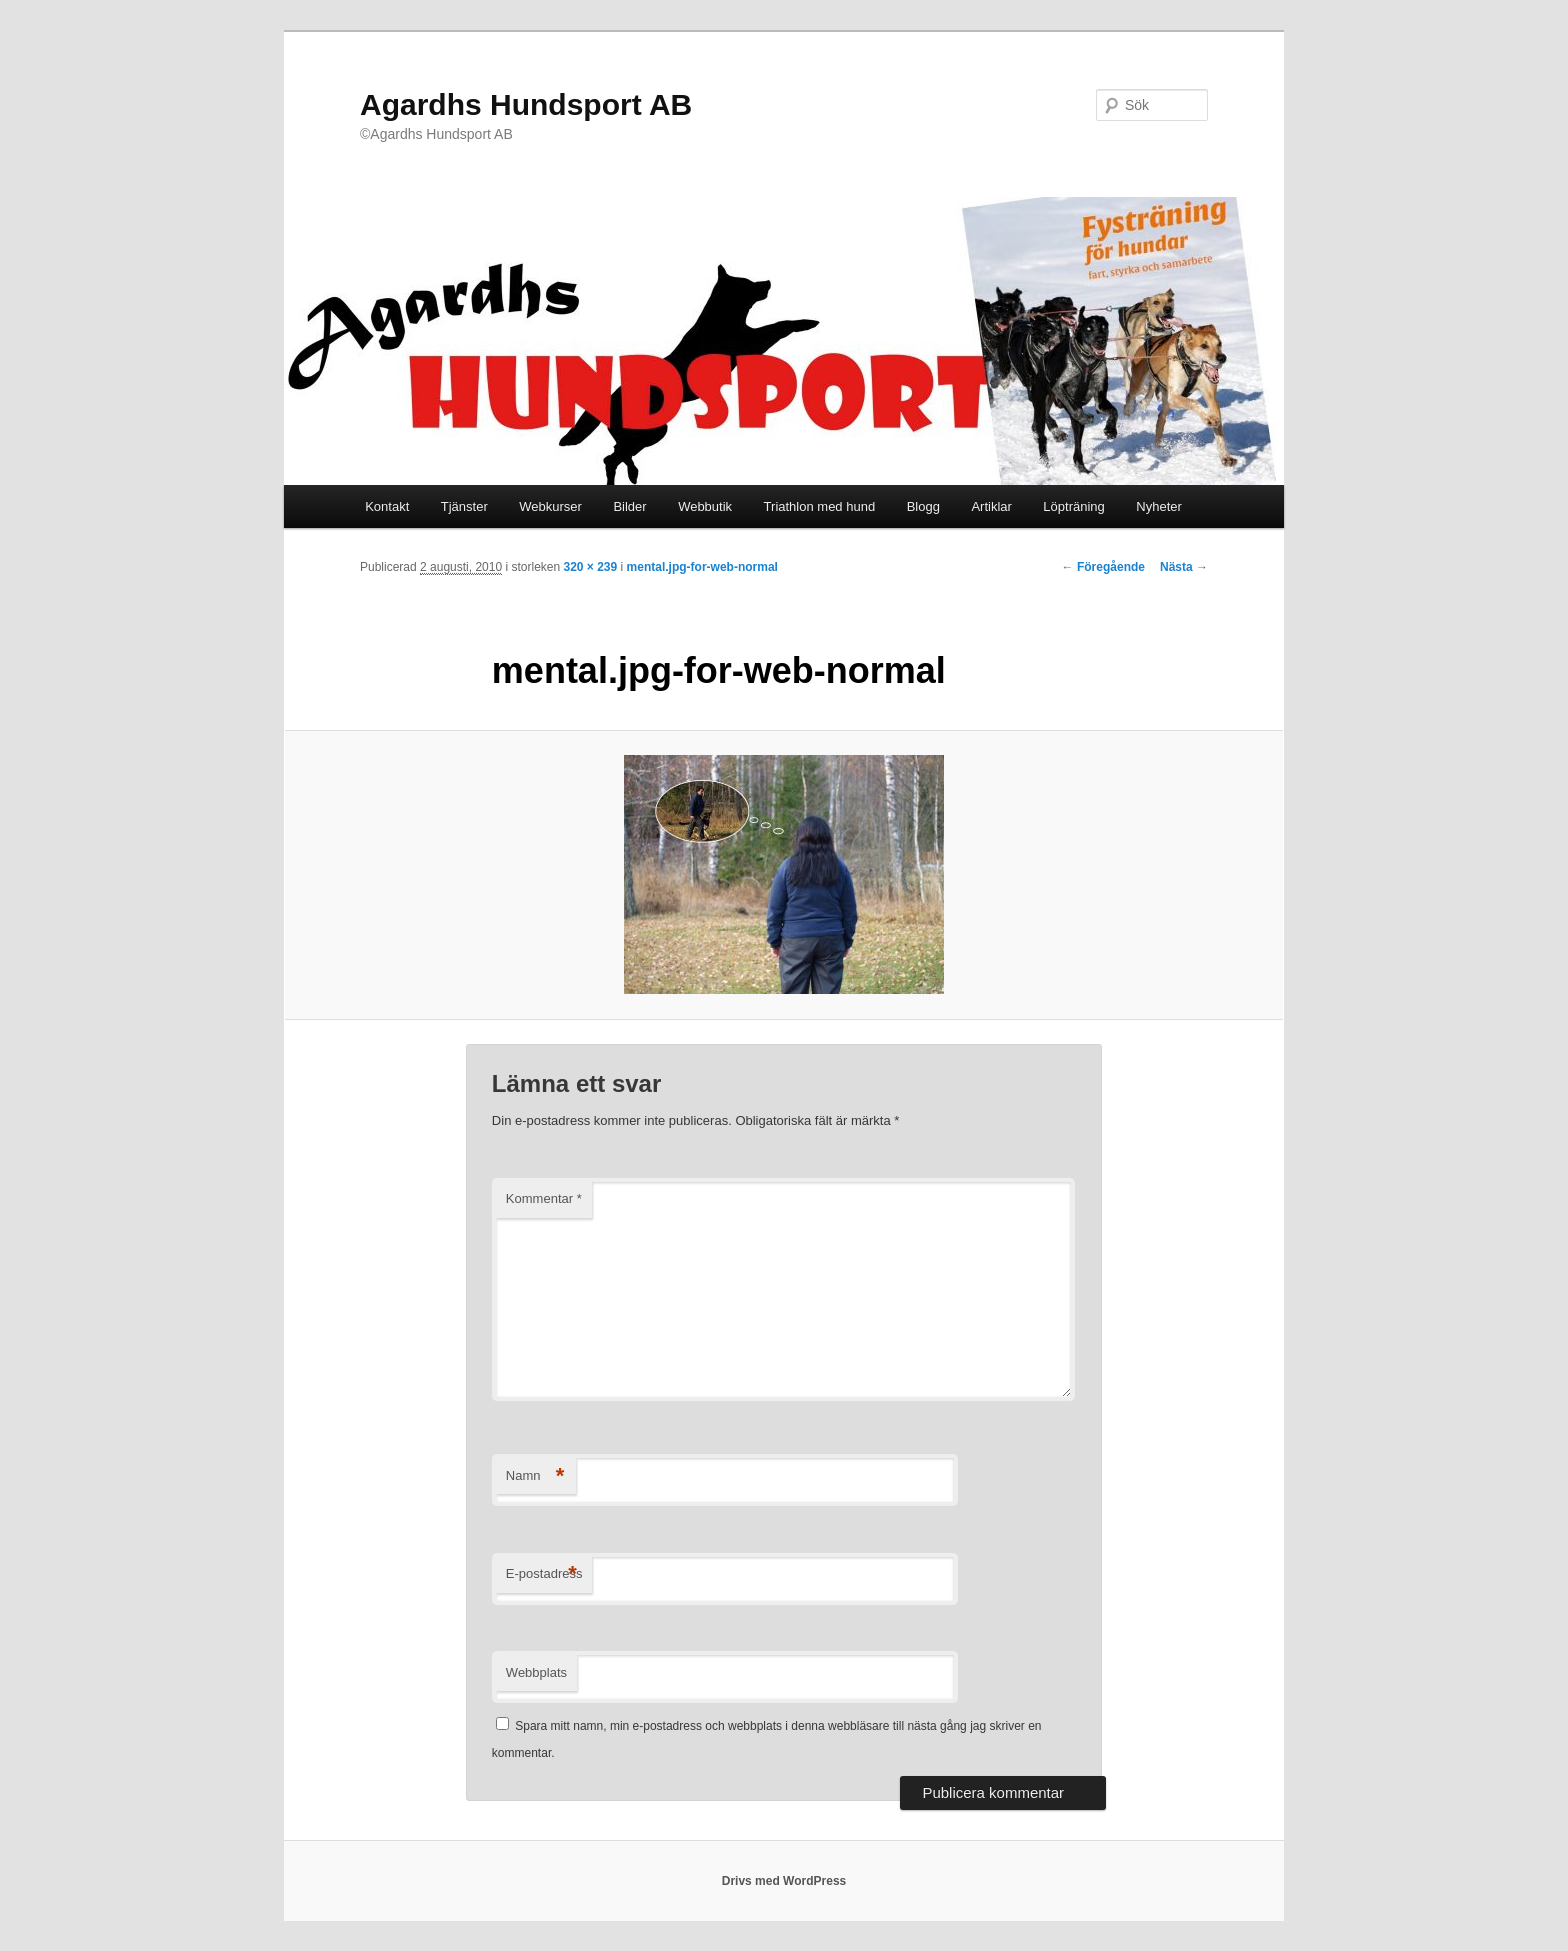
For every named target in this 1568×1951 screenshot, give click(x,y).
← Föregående (1103, 567)
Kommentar (544, 1198)
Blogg (923, 506)
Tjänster (464, 506)
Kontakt (387, 506)
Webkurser (550, 506)
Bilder (629, 506)
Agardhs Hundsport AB (526, 104)
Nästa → (1184, 567)
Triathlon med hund (820, 506)
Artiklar (991, 506)
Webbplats (536, 1672)
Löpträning (1073, 506)
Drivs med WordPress (784, 1881)
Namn (535, 1476)
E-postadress (544, 1574)
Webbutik (705, 506)
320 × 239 (590, 567)
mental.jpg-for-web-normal (702, 567)
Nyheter (1159, 506)
